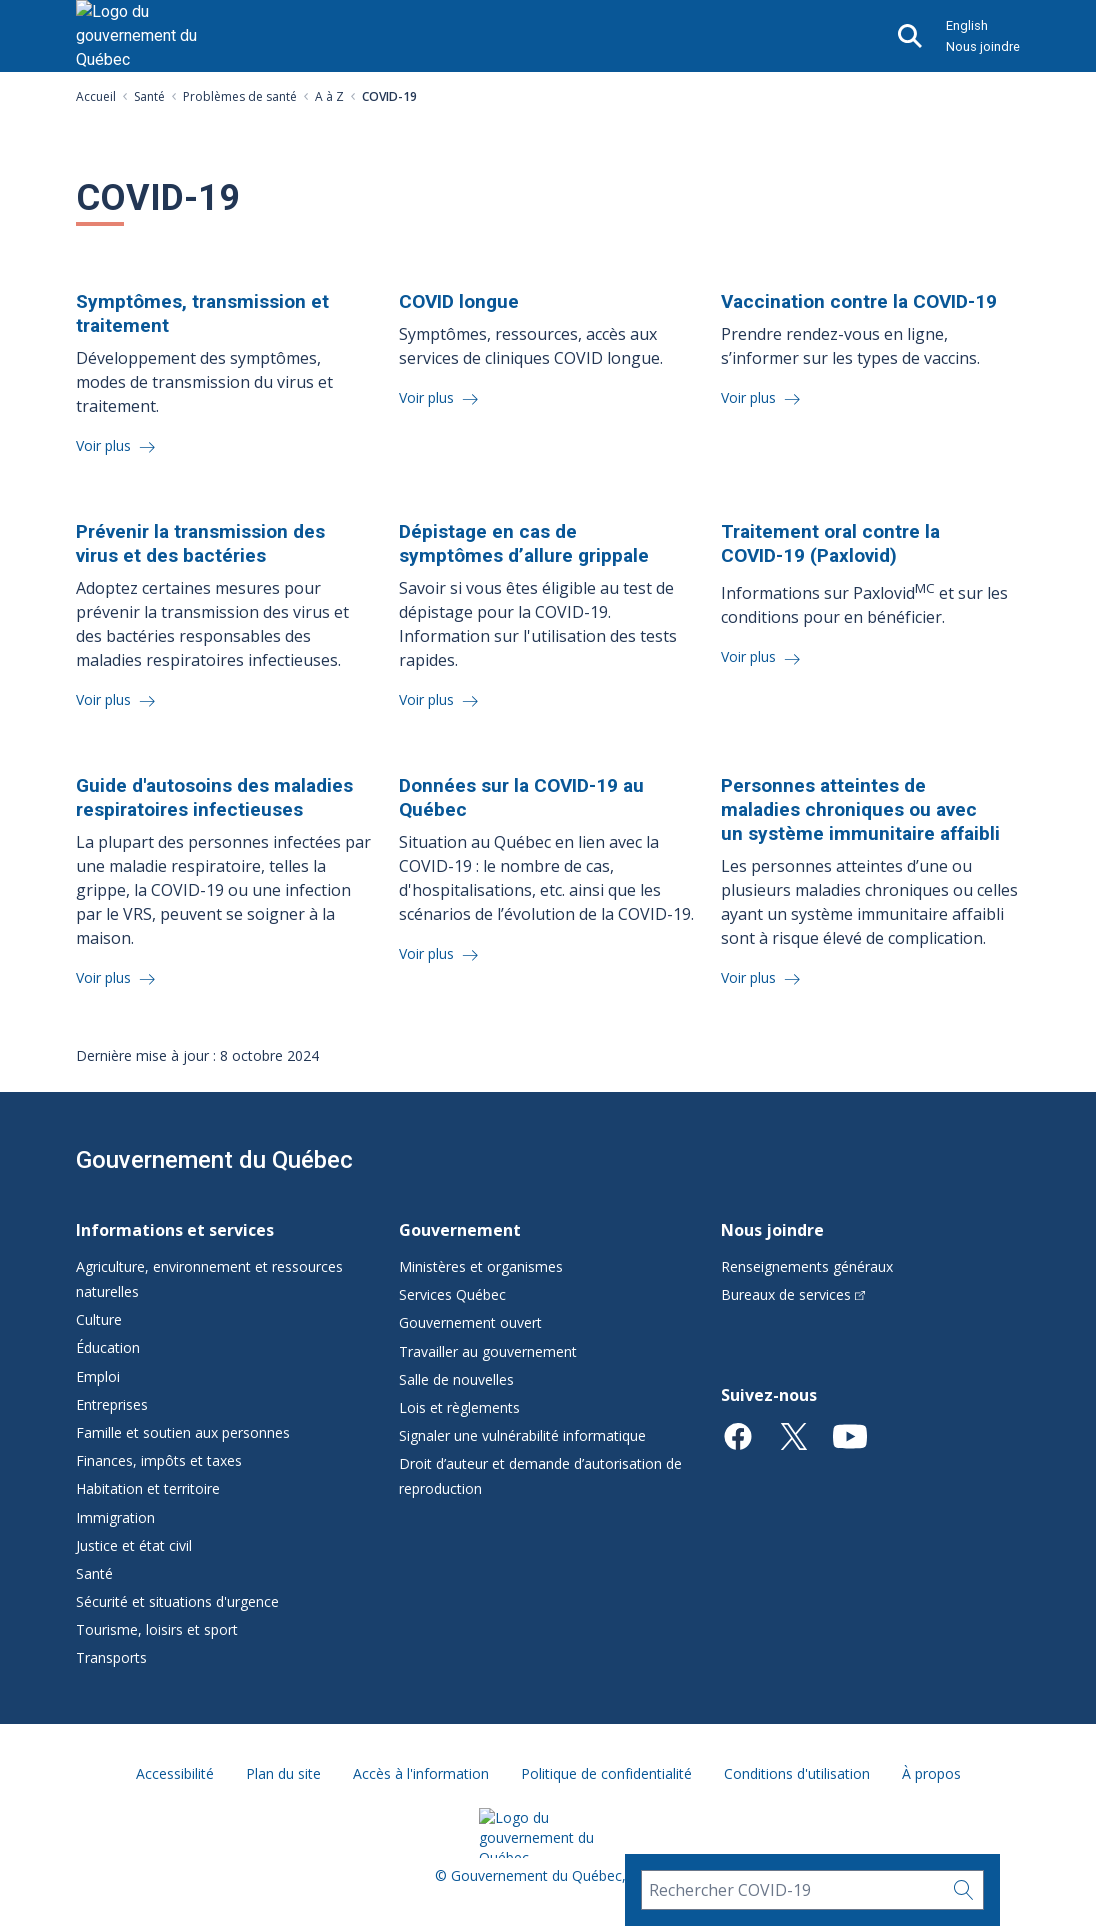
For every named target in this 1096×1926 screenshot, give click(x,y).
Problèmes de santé (240, 96)
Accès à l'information (421, 1773)
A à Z (329, 96)
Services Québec (452, 1294)
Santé (149, 96)
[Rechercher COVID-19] (792, 1890)
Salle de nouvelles (456, 1379)
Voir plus (105, 445)
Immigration (115, 1517)
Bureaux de (793, 1294)
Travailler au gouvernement (488, 1351)
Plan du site (283, 1773)
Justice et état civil (134, 1545)
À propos (931, 1773)
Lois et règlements (459, 1407)
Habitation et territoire (148, 1488)
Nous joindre (983, 46)
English (967, 25)
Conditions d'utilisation (797, 1773)
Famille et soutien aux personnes (183, 1432)
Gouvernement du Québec (214, 1160)
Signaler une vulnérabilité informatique (522, 1435)
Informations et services (175, 1230)
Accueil (96, 96)
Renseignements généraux (807, 1266)
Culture (99, 1319)
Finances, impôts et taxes (159, 1460)
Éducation (108, 1347)
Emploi (98, 1376)
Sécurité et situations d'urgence (177, 1601)
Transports (111, 1657)
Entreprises (112, 1404)
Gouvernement (460, 1230)
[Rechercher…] (964, 1890)
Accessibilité (175, 1773)
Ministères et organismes (481, 1266)
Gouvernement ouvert (470, 1322)
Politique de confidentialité (606, 1773)
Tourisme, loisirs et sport (157, 1629)
